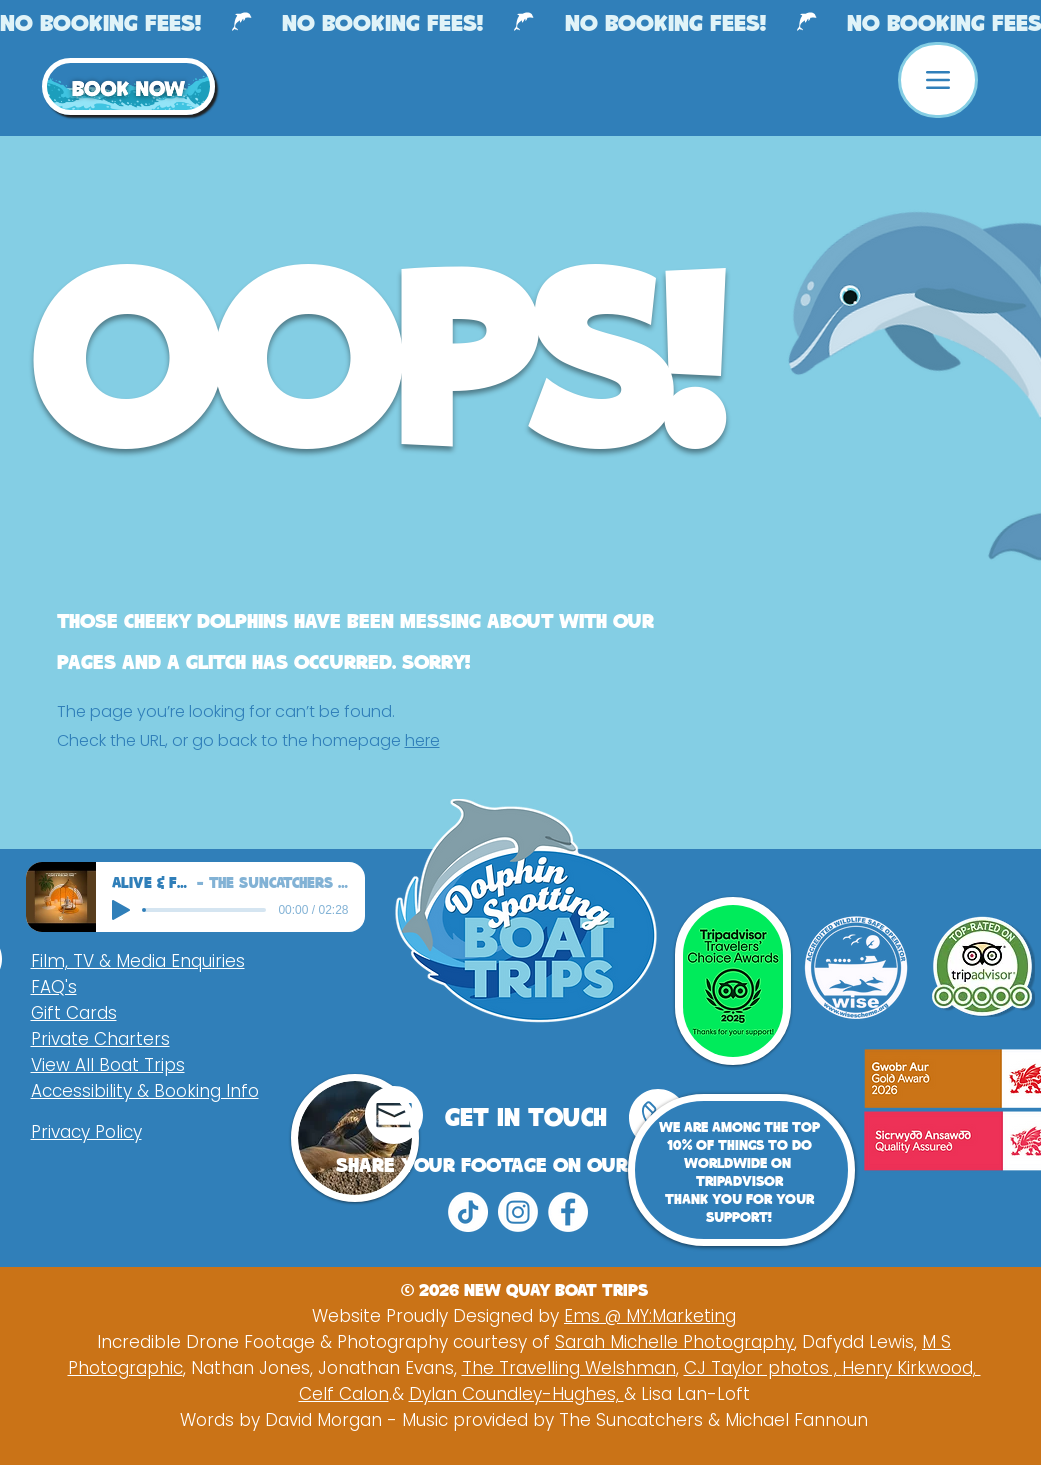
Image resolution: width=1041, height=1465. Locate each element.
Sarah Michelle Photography (674, 1342)
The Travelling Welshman (569, 1368)
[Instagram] (518, 1212)
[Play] (121, 910)
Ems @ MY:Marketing (650, 1316)
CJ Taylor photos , (763, 1368)
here (422, 740)
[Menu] (938, 80)
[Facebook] (568, 1212)
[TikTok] (468, 1212)
